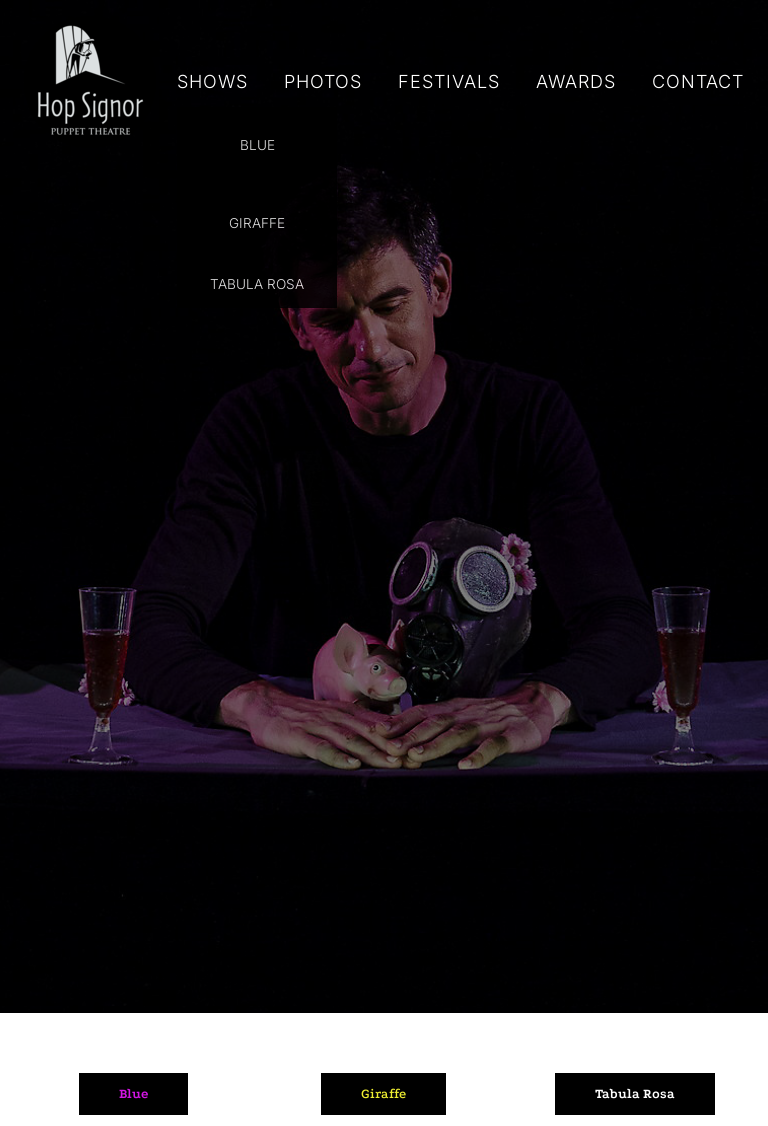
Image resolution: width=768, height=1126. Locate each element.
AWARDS (576, 81)
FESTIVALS (449, 81)
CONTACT (698, 81)
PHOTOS (323, 81)
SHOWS (212, 81)
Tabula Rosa (635, 1093)
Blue (133, 1093)
